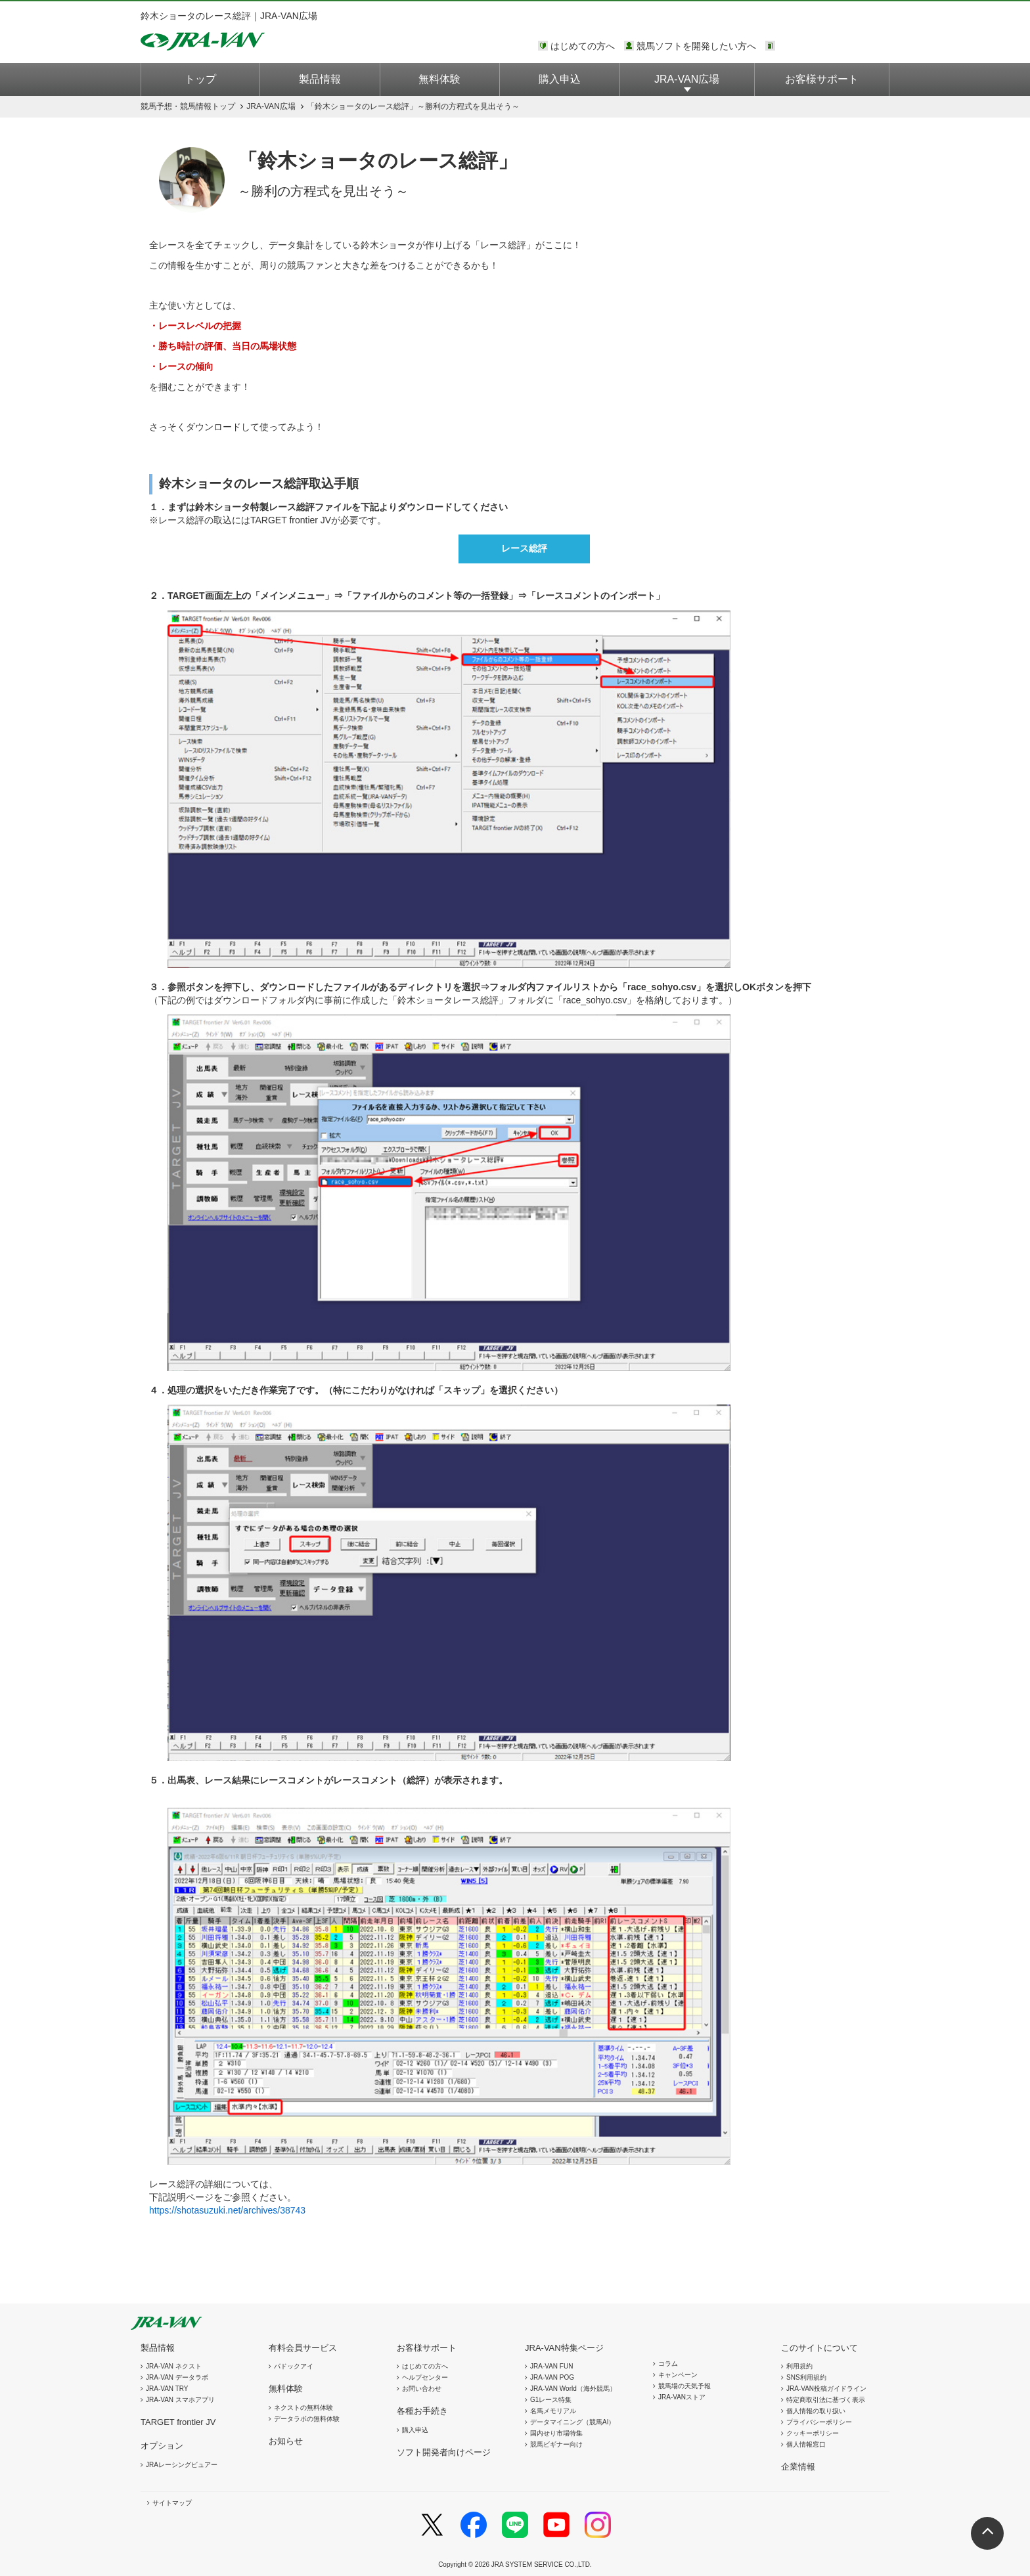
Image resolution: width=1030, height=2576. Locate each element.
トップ (200, 79)
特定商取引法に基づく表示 (825, 2399)
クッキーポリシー (812, 2433)
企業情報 (798, 2467)
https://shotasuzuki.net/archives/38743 (227, 2210)
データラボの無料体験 (307, 2418)
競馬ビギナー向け (556, 2444)
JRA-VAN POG (552, 2377)
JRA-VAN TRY (167, 2388)
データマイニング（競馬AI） (572, 2422)
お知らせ (286, 2441)
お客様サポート (822, 79)
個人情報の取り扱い (815, 2410)
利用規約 (799, 2366)
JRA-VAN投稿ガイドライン (826, 2388)
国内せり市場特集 (556, 2433)
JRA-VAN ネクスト (174, 2366)
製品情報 (320, 79)
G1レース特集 (550, 2399)
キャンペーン (678, 2374)
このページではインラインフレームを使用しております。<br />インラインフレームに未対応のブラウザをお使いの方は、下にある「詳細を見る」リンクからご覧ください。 (833, 46)
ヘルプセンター (425, 2377)
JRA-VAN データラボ (177, 2377)
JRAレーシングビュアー (181, 2464)
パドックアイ (293, 2366)
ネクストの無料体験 (303, 2407)
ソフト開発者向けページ (444, 2452)
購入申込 (560, 79)
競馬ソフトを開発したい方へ (696, 46)
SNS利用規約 (806, 2377)
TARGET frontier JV (178, 2422)
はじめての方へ (582, 46)
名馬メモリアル (553, 2410)
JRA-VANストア (681, 2397)
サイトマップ (172, 2502)
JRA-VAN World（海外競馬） (573, 2388)
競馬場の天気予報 (684, 2386)
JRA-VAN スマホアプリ (180, 2399)
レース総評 (524, 548)
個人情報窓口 (806, 2444)
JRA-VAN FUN (551, 2366)
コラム (668, 2363)
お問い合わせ (421, 2388)
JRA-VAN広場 (686, 79)
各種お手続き (422, 2411)
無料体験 (439, 79)
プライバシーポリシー (819, 2422)
